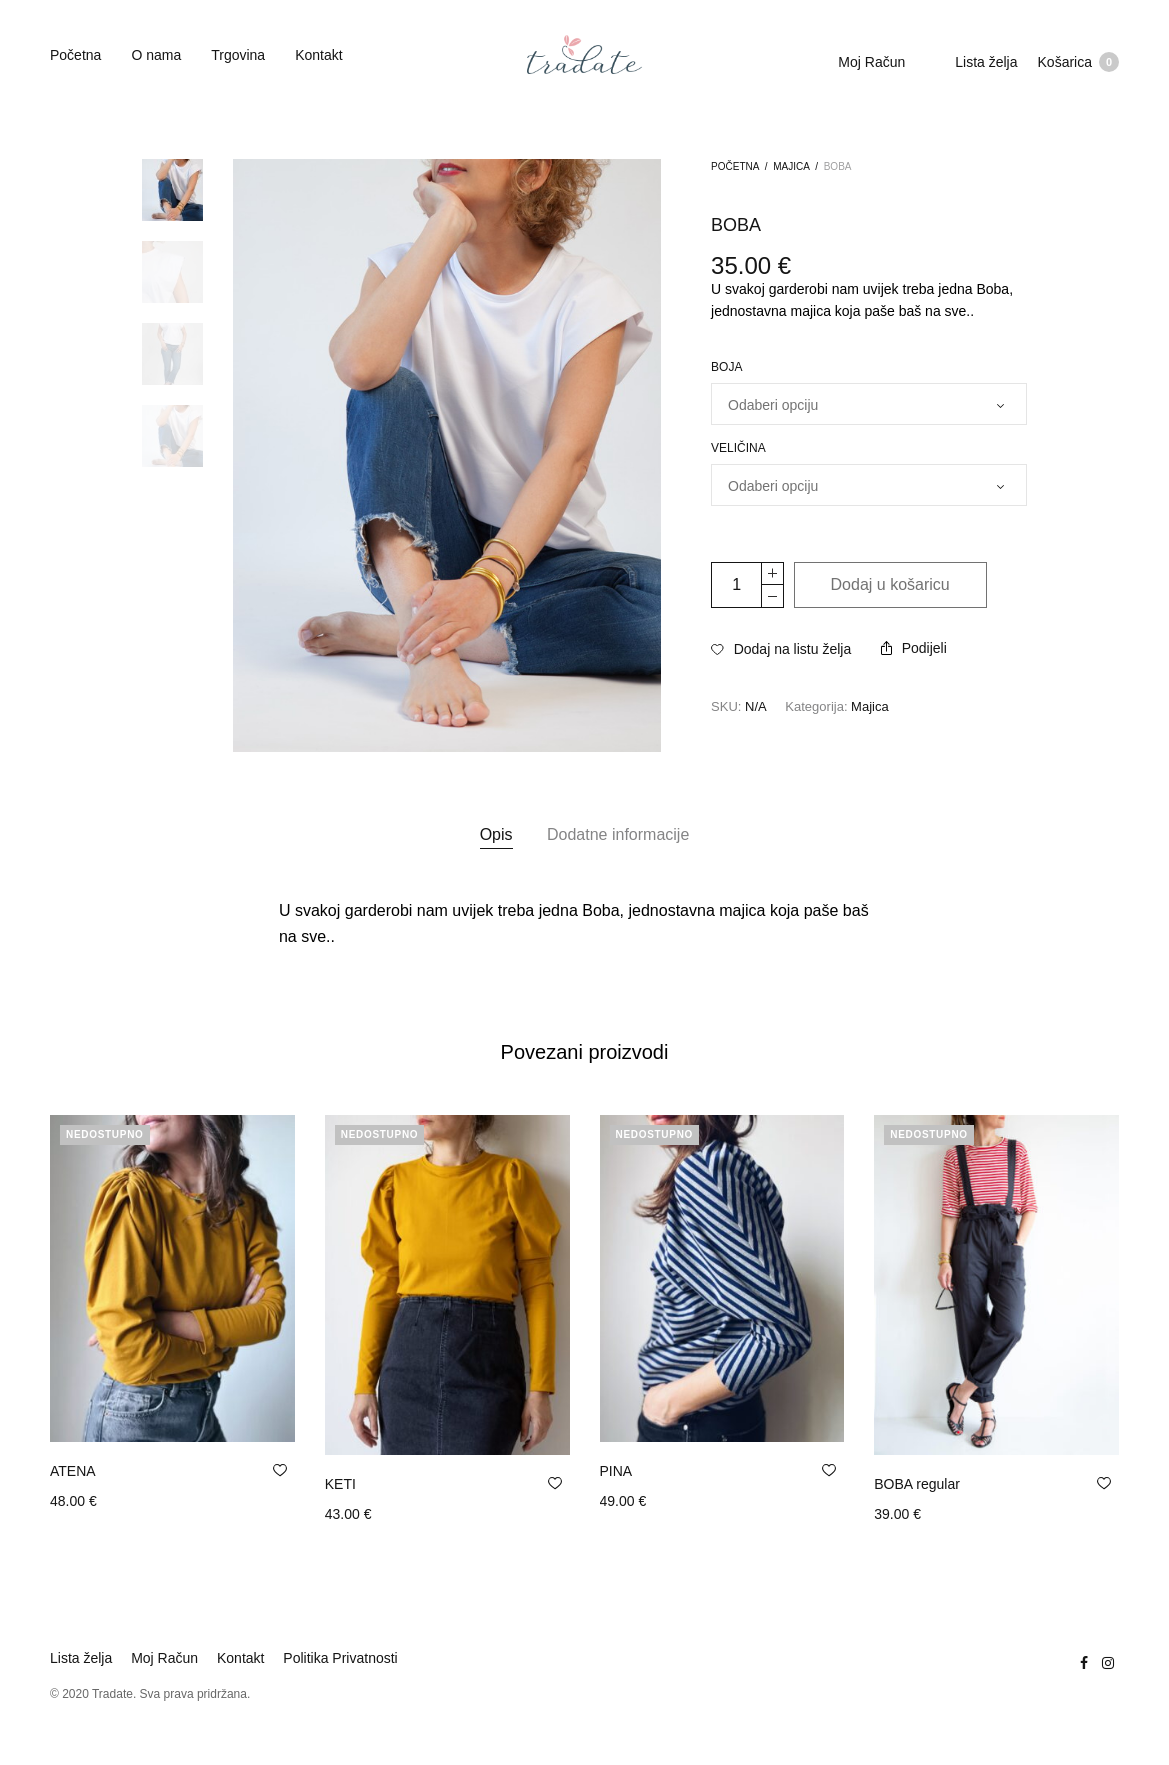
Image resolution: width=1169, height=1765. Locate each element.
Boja (726, 367)
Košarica (1078, 62)
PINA (616, 1471)
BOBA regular (917, 1484)
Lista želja (986, 62)
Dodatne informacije (618, 834)
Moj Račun (871, 62)
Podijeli (914, 648)
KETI (340, 1484)
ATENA (73, 1471)
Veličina (738, 448)
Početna (75, 55)
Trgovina (238, 55)
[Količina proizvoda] (736, 585)
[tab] (496, 835)
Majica (791, 166)
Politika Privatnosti (340, 1658)
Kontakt (318, 55)
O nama (156, 55)
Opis (496, 834)
